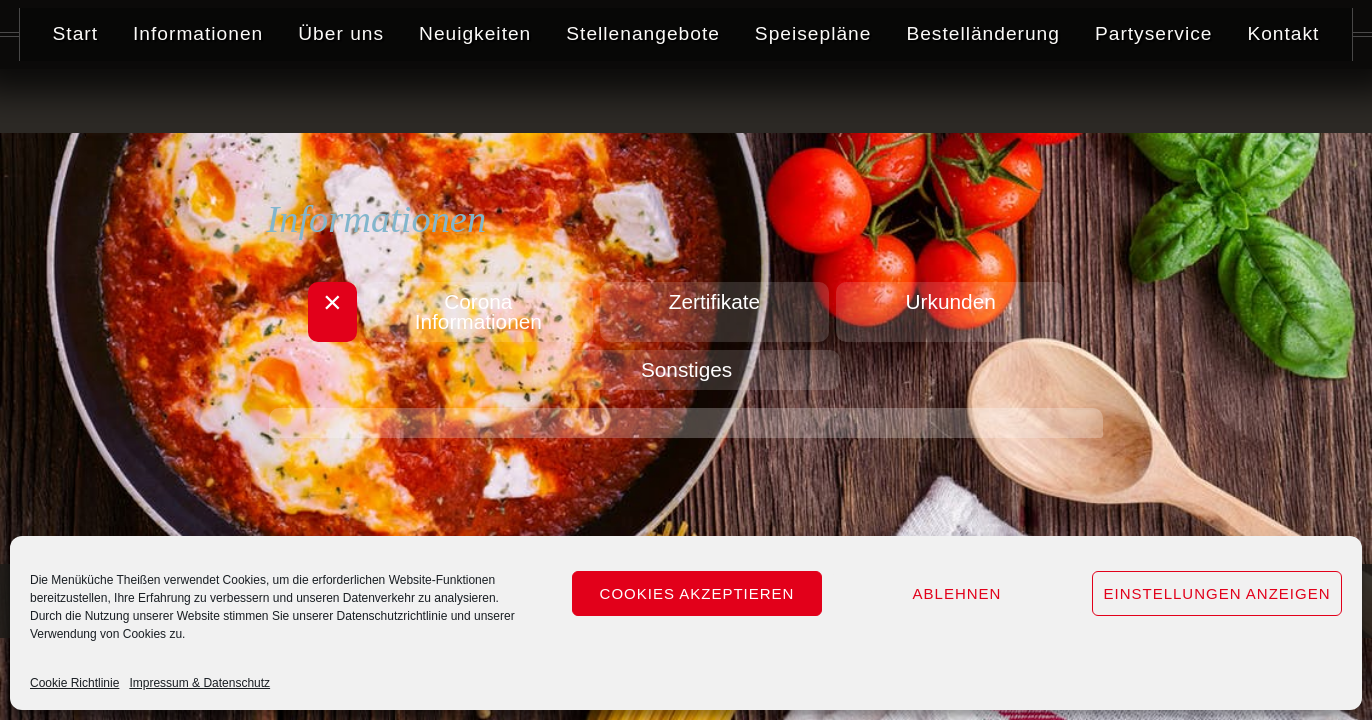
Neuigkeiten (475, 97)
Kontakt (1284, 97)
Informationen (198, 97)
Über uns (341, 97)
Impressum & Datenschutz (199, 683)
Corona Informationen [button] (499, 311)
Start (75, 97)
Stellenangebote (643, 97)
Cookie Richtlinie (74, 683)
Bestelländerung (984, 97)
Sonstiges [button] (686, 369)
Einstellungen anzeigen (1216, 593)
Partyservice (1154, 97)
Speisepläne (813, 97)
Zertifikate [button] (714, 301)
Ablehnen (957, 593)
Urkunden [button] (930, 301)
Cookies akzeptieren (697, 593)
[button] (363, 312)
